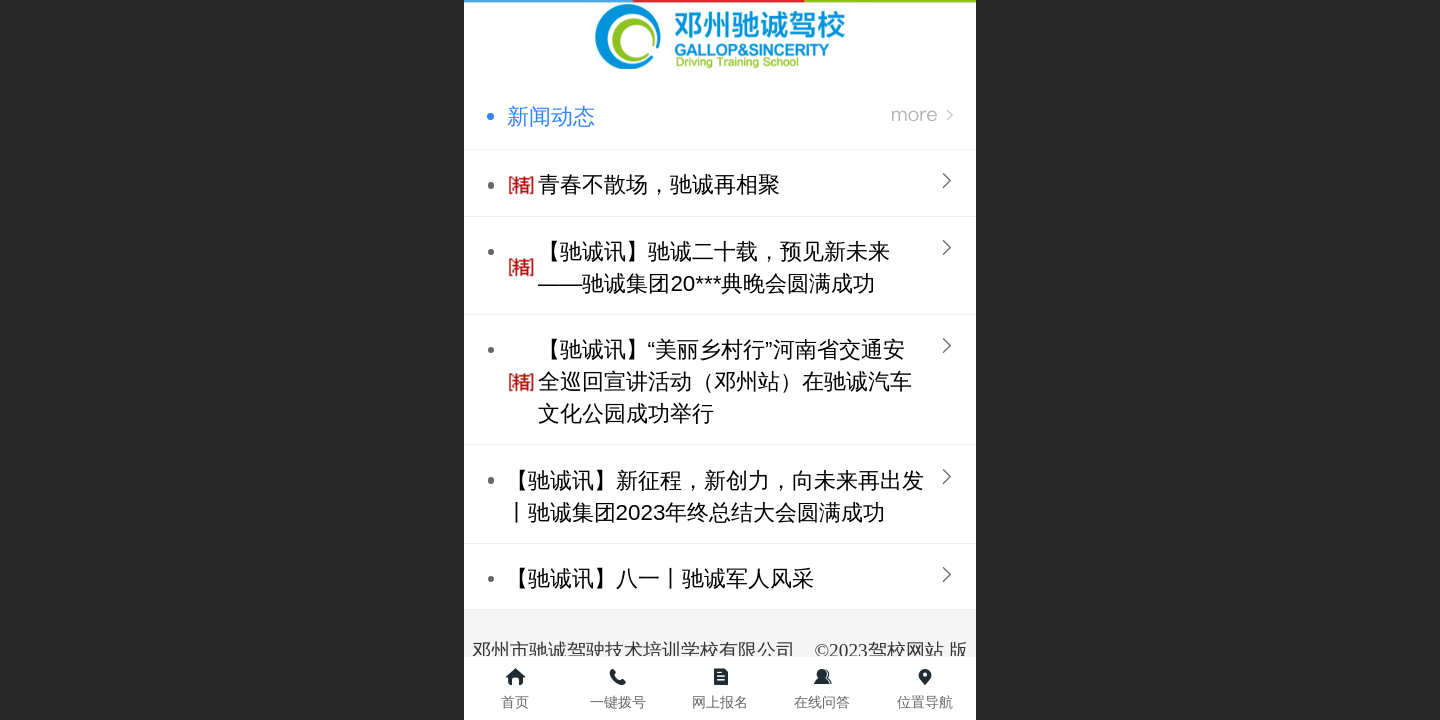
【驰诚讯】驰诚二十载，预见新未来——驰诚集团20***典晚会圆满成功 (714, 267)
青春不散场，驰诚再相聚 (659, 184)
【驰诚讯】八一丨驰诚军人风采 (660, 578)
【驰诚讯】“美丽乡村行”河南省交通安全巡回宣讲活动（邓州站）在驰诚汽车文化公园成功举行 (725, 381)
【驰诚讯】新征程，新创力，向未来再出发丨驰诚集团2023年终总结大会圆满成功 (715, 496)
